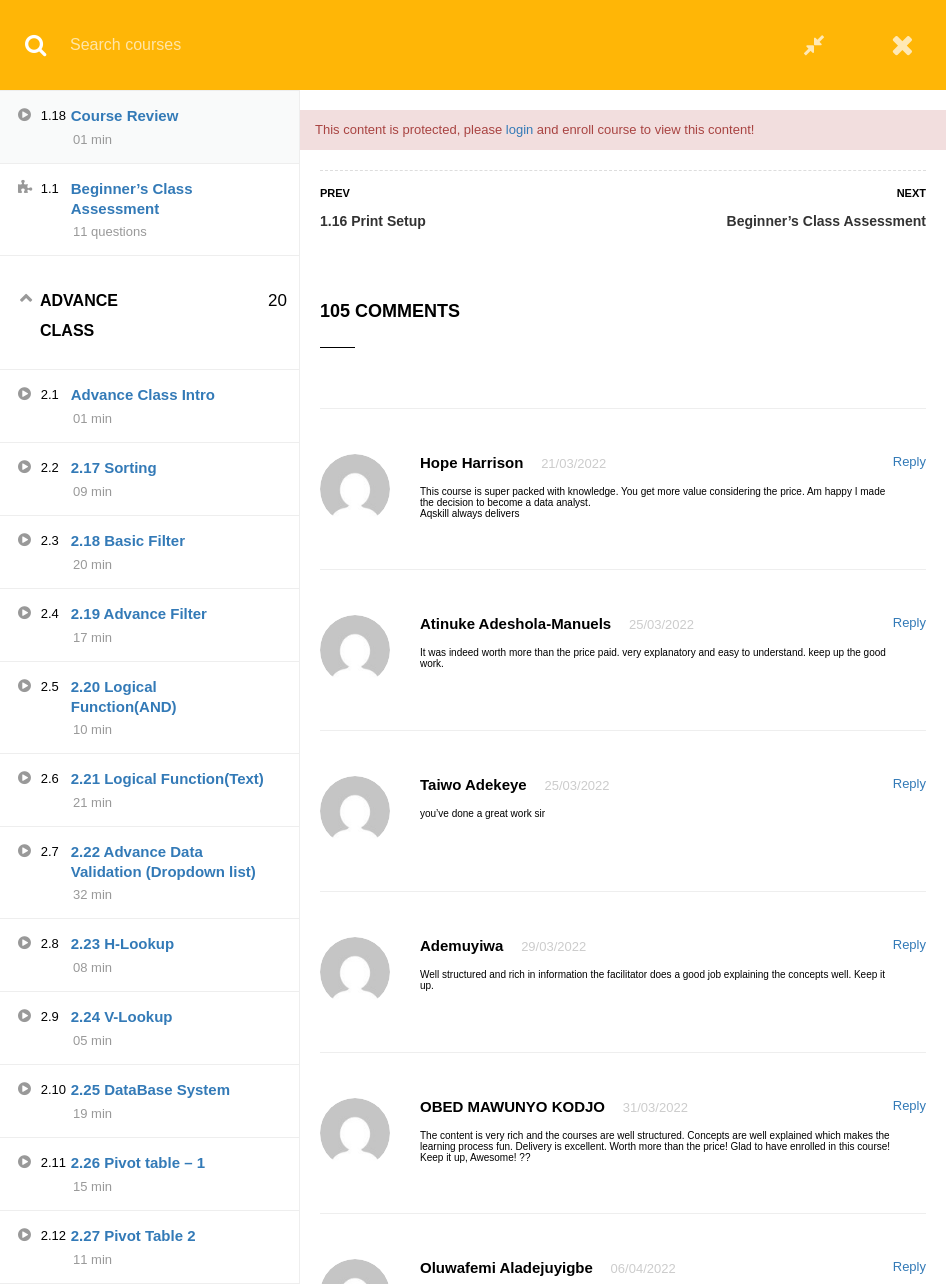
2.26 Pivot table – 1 (138, 1162)
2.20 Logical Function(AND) (124, 696)
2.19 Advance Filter (139, 613)
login (519, 129)
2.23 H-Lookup (122, 943)
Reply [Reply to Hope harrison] (909, 461)
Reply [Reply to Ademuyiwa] (909, 944)
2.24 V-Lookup (122, 1016)
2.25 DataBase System (150, 1089)
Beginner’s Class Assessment (826, 221)
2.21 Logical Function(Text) (167, 778)
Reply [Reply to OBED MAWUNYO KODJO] (909, 1105)
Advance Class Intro (143, 394)
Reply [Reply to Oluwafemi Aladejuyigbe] (909, 1266)
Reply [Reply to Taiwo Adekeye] (909, 783)
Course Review (125, 115)
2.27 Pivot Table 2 (133, 1235)
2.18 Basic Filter (128, 540)
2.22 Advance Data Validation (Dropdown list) (163, 861)
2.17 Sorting (114, 467)
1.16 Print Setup (373, 221)
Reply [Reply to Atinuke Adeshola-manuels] (909, 622)
